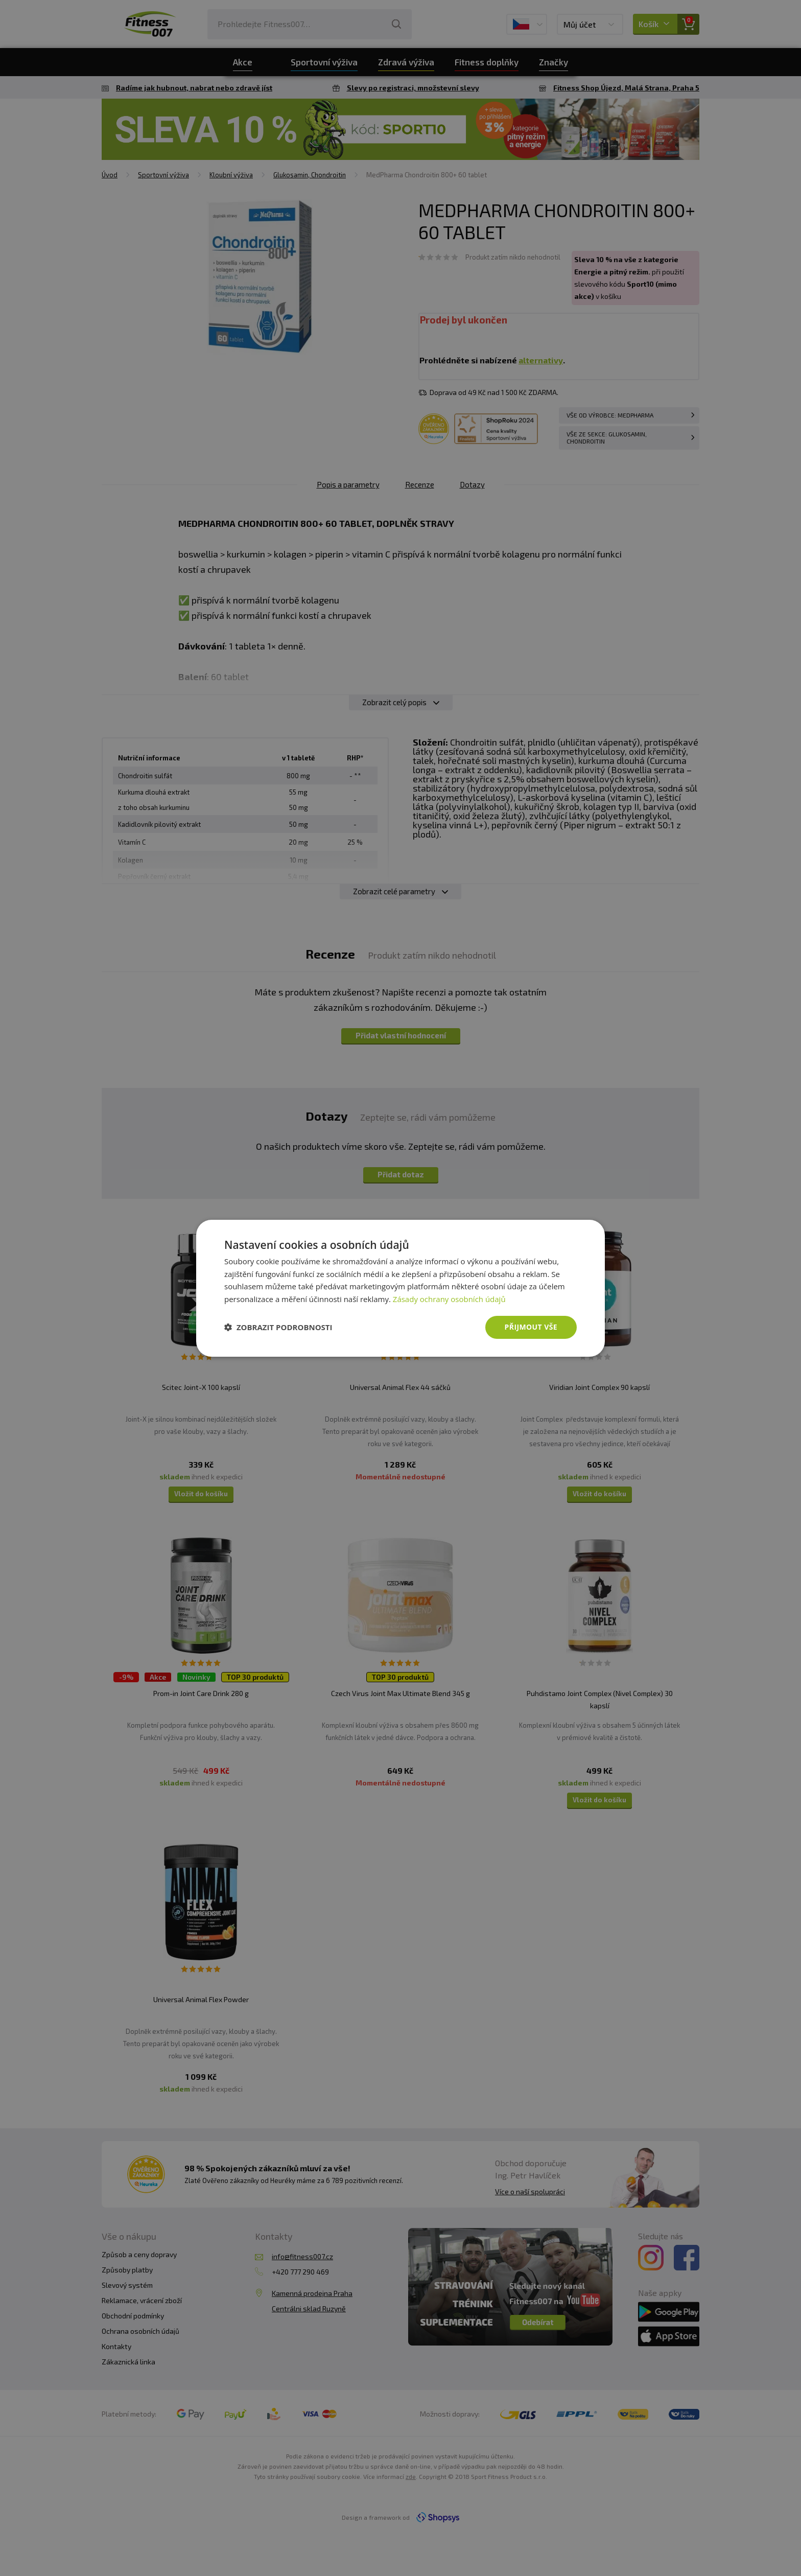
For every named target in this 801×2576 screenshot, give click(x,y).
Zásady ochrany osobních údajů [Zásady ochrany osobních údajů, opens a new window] (449, 1299)
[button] (278, 1327)
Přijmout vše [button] (531, 1327)
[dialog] (400, 1287)
